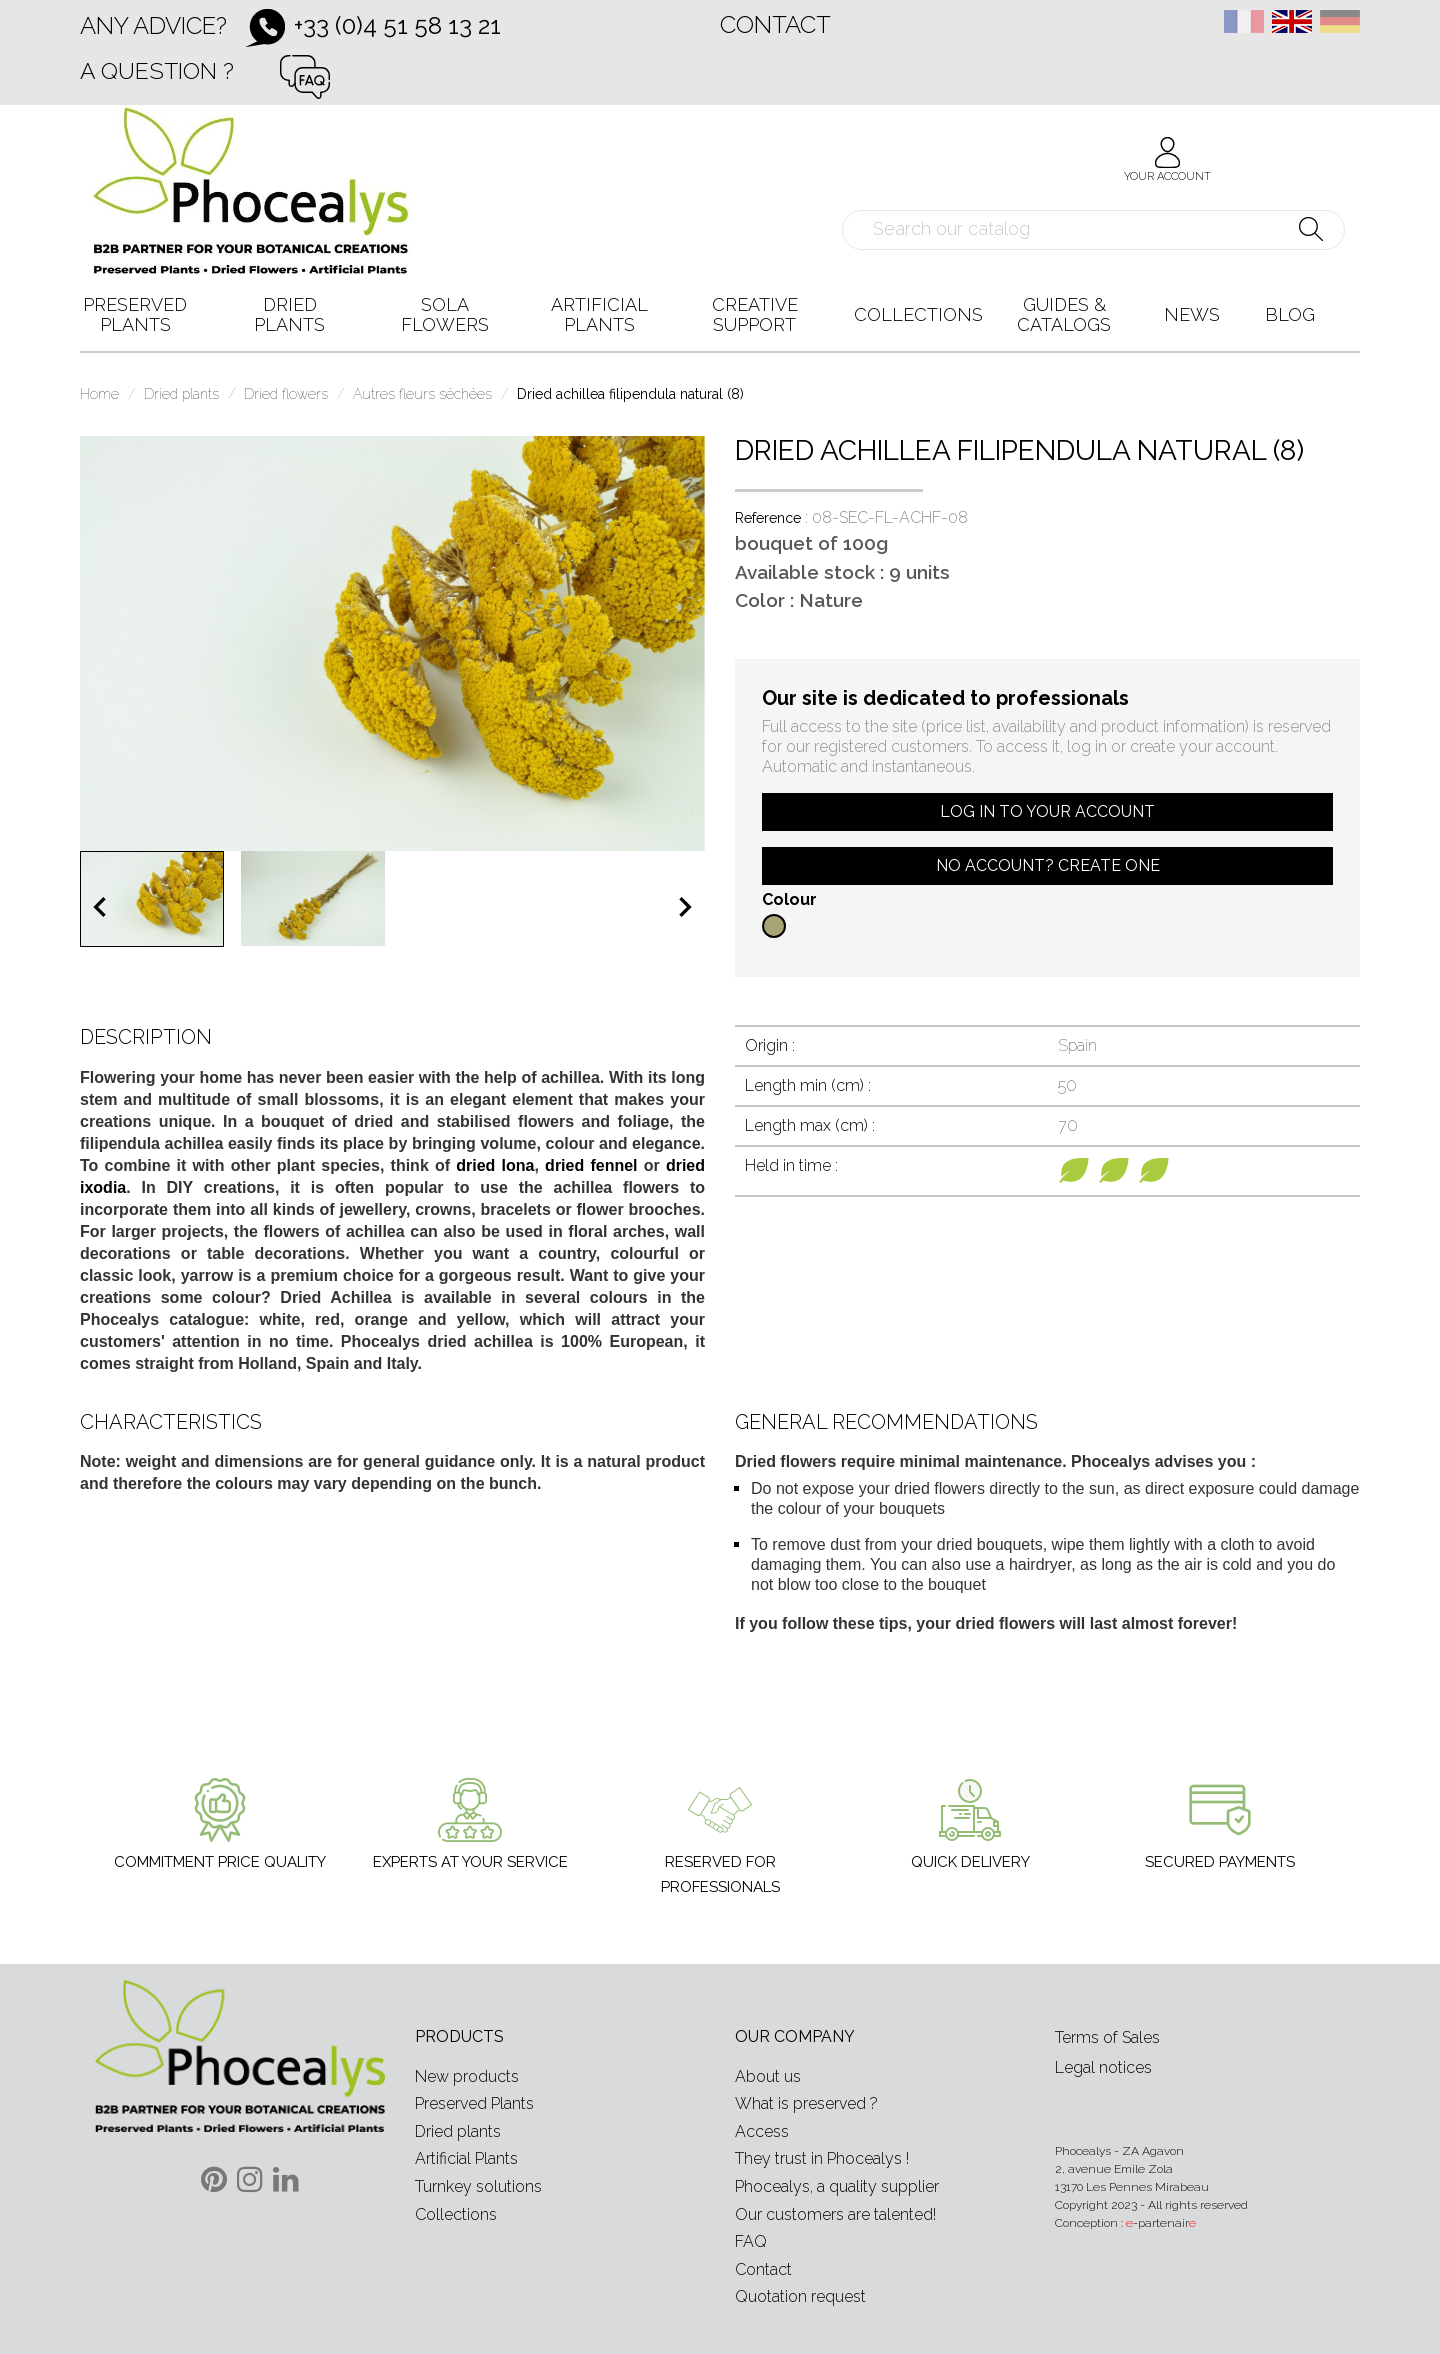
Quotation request (800, 2296)
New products (467, 2076)
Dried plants (458, 2131)
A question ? (157, 70)
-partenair (1161, 2223)
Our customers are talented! (835, 2214)
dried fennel (591, 1165)
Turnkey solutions (478, 2186)
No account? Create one (1048, 865)
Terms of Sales (1107, 2037)
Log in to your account (1047, 811)
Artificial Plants (466, 2158)
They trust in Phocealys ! (822, 2158)
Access (762, 2131)
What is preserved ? (806, 2103)
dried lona (495, 1165)
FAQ (751, 2241)
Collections (456, 2214)
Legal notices (1103, 2067)
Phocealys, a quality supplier (837, 2186)
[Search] (1093, 230)
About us (768, 2076)
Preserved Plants (474, 2103)
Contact (775, 24)
